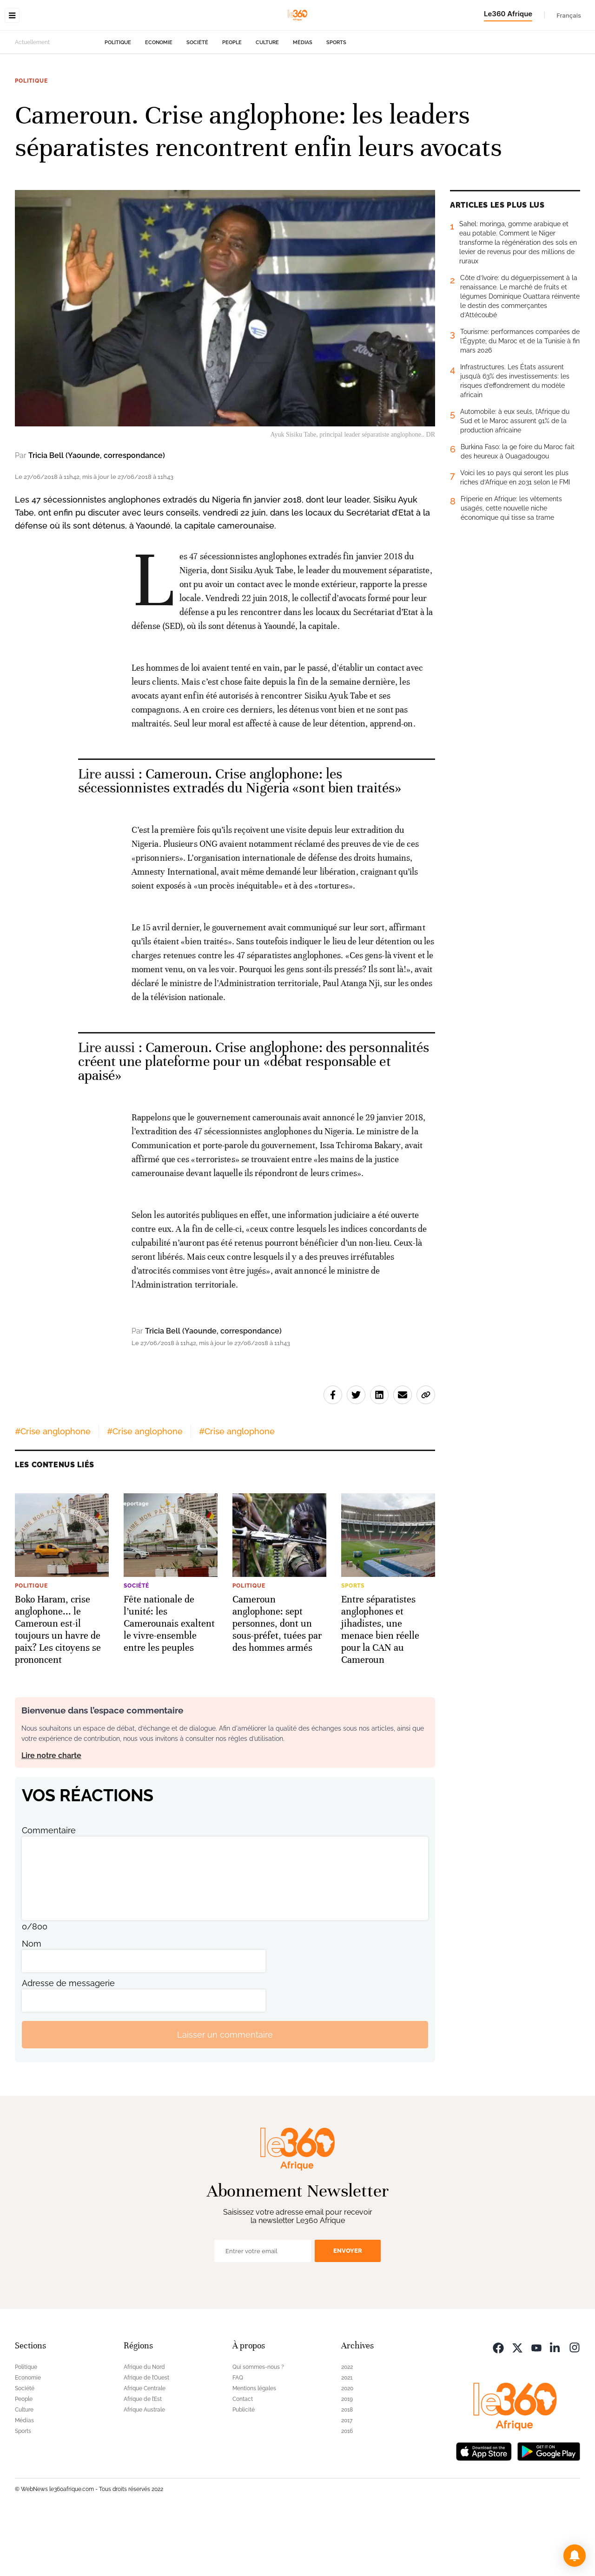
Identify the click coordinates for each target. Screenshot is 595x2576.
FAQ (237, 2436)
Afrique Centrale (144, 2447)
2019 (347, 2457)
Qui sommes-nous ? (258, 2425)
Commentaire (49, 1889)
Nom (31, 2002)
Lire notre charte (51, 1814)
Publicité (243, 2468)
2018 (347, 2468)
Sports (336, 101)
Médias (302, 101)
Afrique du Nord (144, 2425)
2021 (346, 2436)
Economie (158, 101)
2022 (347, 2425)
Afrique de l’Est (143, 2457)
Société (197, 101)
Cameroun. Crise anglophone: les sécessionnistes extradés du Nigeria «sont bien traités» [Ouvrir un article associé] (240, 839)
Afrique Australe (144, 2468)
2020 (347, 2447)
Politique (118, 101)
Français (568, 15)
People (232, 101)
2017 (346, 2479)
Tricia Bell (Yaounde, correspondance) (96, 514)
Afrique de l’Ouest (146, 2436)
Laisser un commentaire (225, 2093)
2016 (347, 2489)
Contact (242, 2457)
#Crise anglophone (53, 1490)
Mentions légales (254, 2447)
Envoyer (347, 2309)
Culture (267, 101)
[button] (574, 2555)
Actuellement (32, 101)
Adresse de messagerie (68, 2041)
